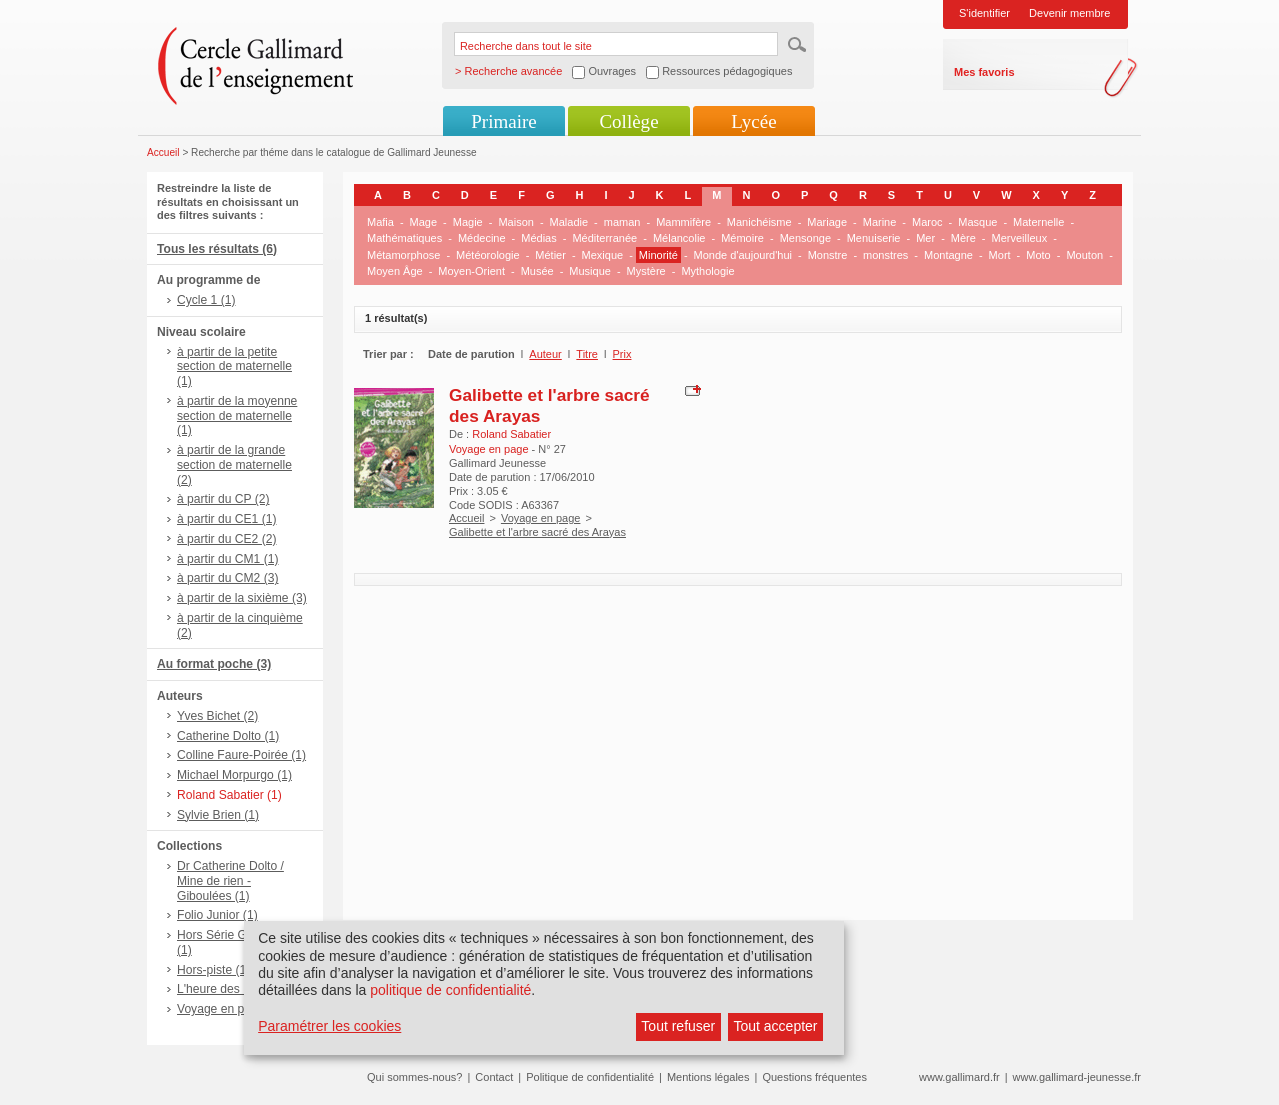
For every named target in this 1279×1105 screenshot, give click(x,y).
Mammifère (683, 222)
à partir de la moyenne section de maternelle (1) (237, 416)
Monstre (828, 255)
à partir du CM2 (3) (228, 578)
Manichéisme (759, 222)
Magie (468, 222)
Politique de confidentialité (590, 1077)
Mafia (380, 222)
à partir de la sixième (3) (242, 598)
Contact (494, 1077)
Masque (977, 222)
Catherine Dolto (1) (228, 736)
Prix (622, 354)
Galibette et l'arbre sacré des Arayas (537, 532)
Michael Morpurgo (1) (234, 775)
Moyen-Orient (471, 271)
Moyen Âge (395, 271)
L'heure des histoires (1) (241, 989)
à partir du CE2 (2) (226, 539)
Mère (963, 238)
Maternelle (1038, 222)
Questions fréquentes (814, 1077)
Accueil (163, 152)
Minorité (658, 255)
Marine (880, 222)
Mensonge (805, 238)
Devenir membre (1069, 13)
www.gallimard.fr (959, 1077)
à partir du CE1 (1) (226, 519)
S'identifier (984, 13)
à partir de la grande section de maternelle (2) (234, 465)
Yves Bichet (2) (217, 716)
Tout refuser (678, 1026)
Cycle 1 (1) (206, 300)
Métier (550, 255)
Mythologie (707, 271)
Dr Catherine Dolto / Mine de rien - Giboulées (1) (230, 881)
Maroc (927, 222)
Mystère (646, 271)
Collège (628, 121)
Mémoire (742, 238)
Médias (538, 238)
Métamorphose (403, 255)
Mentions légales (708, 1077)
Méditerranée (604, 238)
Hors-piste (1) (213, 970)
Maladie (569, 222)
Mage (424, 222)
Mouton (1084, 255)
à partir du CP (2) (223, 499)
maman (622, 222)
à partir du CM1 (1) (228, 559)
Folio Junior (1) (217, 915)
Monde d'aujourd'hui (743, 255)
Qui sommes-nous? (414, 1077)
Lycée (753, 121)
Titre (587, 354)
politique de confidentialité (450, 990)
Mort (1000, 255)
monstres (885, 255)
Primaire (503, 121)
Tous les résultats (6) (217, 249)
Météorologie (488, 255)
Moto (1038, 255)
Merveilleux (1020, 238)
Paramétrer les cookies (329, 1026)
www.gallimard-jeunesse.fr (1077, 1077)
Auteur (545, 354)
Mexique (603, 255)
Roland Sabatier (511, 434)
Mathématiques (404, 238)
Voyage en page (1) (230, 1009)
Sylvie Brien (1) (218, 815)
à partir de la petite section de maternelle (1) (234, 367)
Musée (537, 271)
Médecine (482, 238)
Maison (515, 222)
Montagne (948, 255)
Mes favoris (984, 72)
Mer (925, 238)
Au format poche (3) (214, 664)
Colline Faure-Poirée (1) (241, 755)
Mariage (827, 222)
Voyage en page (541, 518)
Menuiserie (874, 238)
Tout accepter (775, 1026)
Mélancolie (679, 238)
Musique (590, 271)
